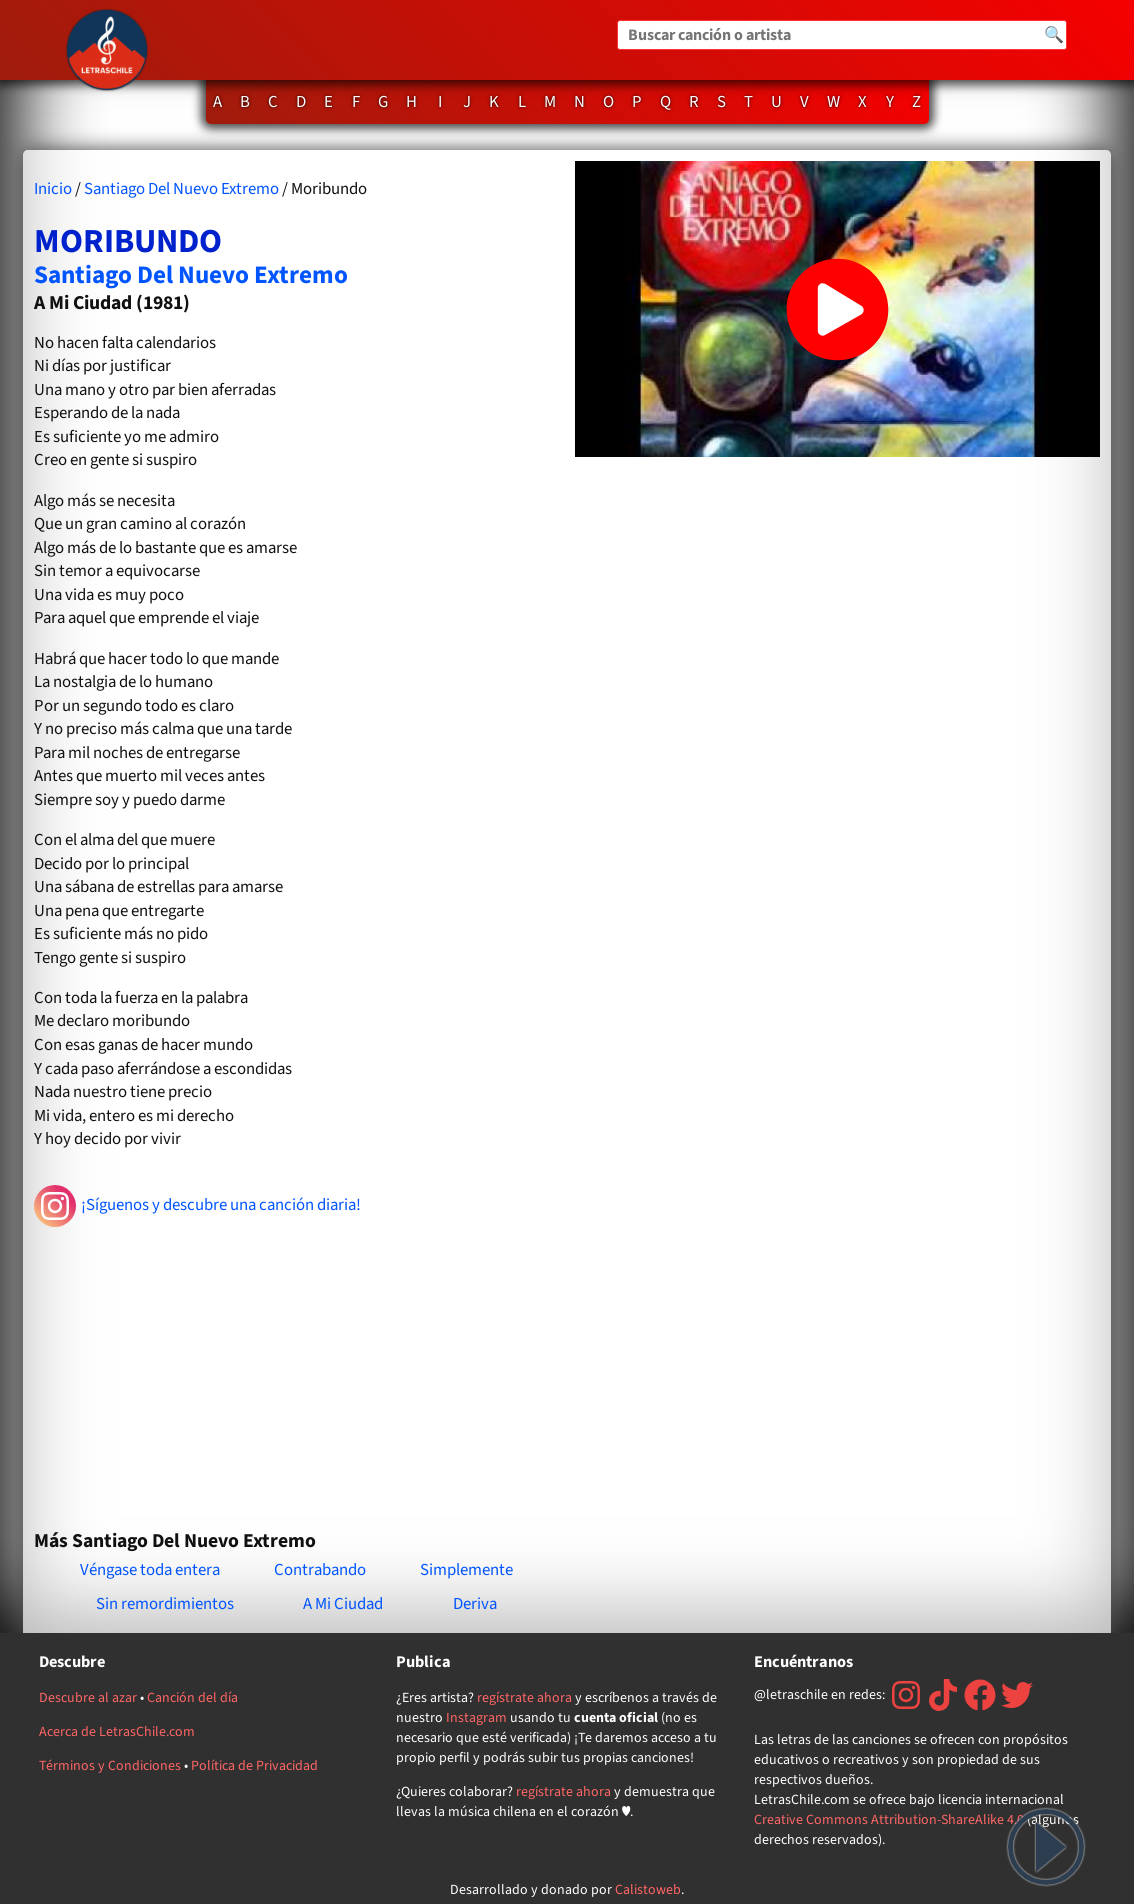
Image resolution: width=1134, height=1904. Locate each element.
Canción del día (192, 1698)
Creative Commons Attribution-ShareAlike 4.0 (889, 1820)
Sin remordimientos (165, 1604)
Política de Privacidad (254, 1766)
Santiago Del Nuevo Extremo (181, 189)
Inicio (53, 189)
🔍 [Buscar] (1054, 35)
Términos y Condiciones (110, 1766)
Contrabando (320, 1570)
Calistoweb (648, 1890)
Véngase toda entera (150, 1570)
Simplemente (466, 1570)
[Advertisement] (296, 1370)
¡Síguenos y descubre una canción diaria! (197, 1206)
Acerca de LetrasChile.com (117, 1732)
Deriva (475, 1604)
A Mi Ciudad (343, 1604)
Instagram (476, 1718)
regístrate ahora (524, 1698)
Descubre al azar (88, 1698)
